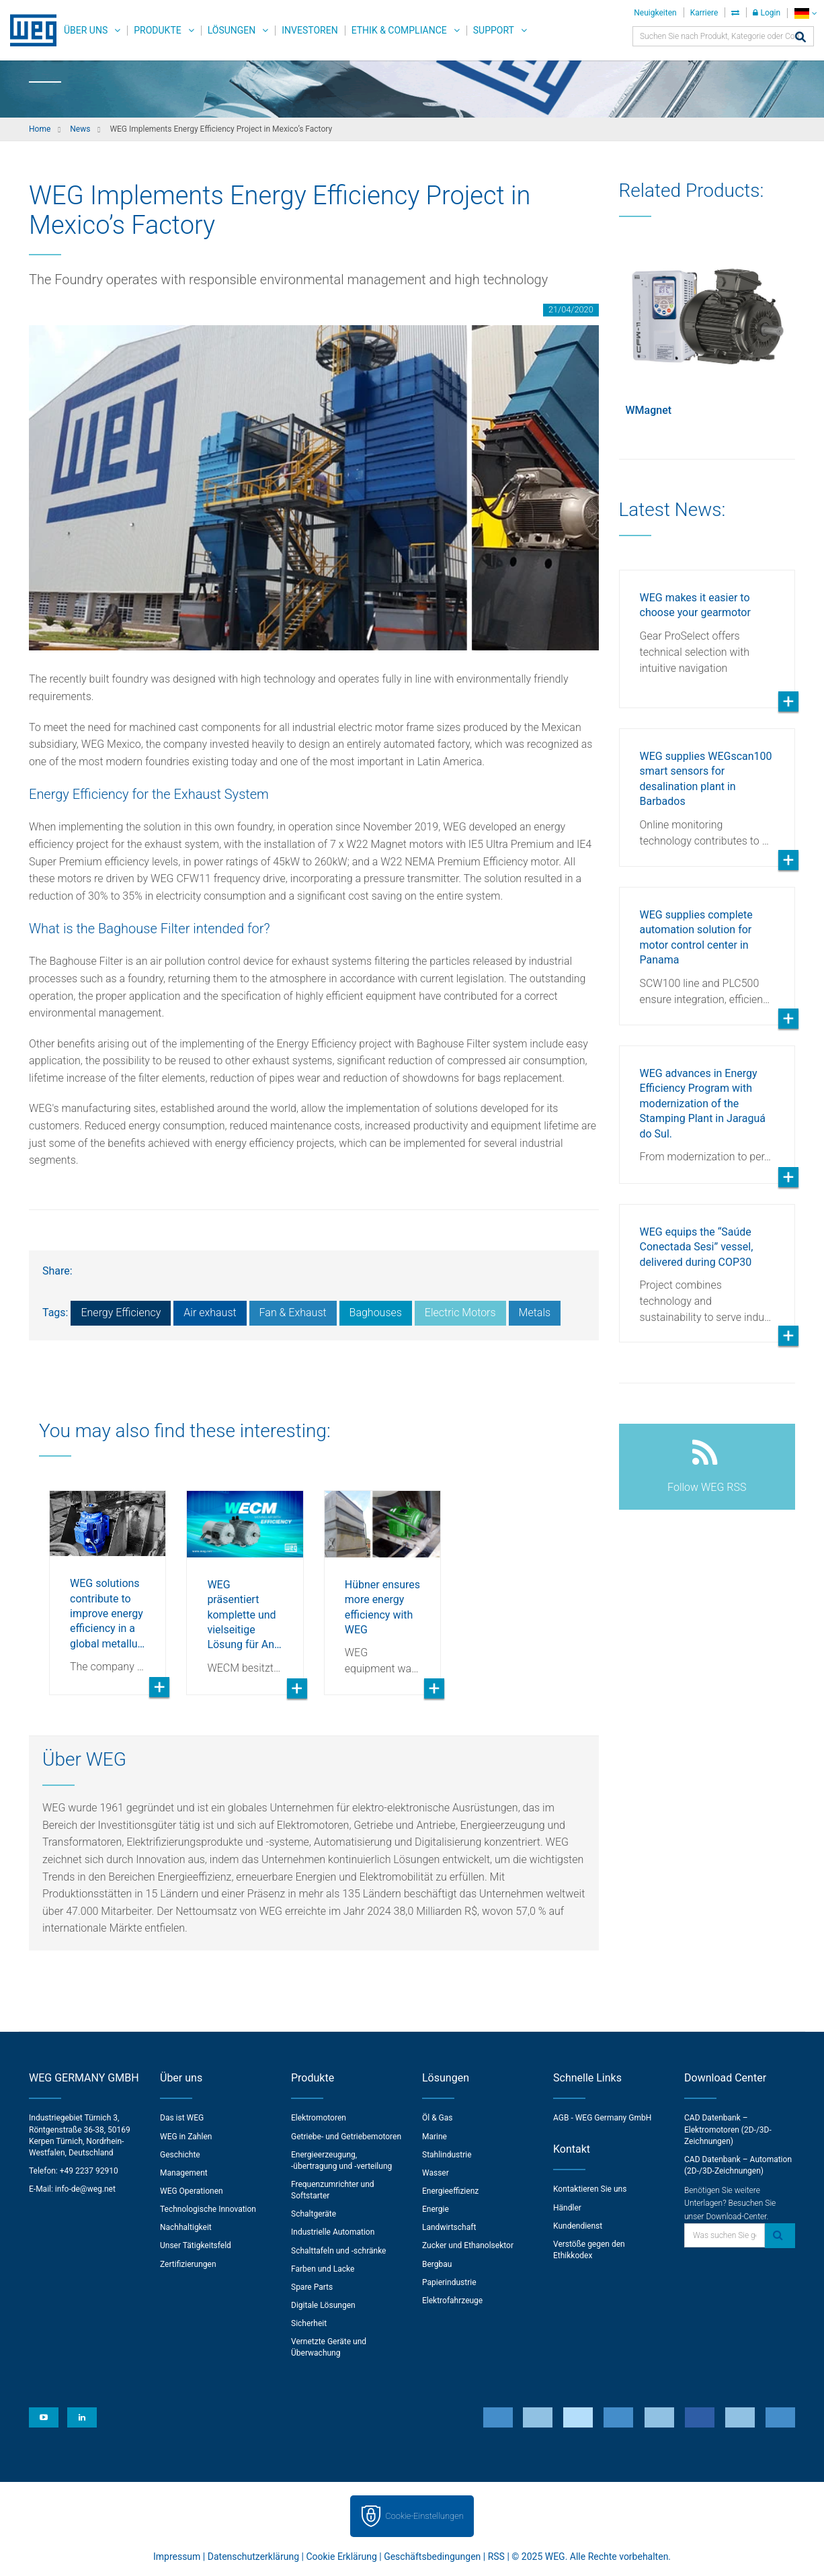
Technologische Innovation (208, 2209)
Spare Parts (312, 2287)
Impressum (176, 2556)
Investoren (309, 30)
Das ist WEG (182, 2117)
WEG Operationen (191, 2191)
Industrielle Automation (332, 2232)
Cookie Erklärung (341, 2556)
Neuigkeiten (655, 12)
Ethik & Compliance (399, 30)
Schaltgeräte (313, 2214)
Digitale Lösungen (323, 2305)
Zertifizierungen (188, 2264)
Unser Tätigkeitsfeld (195, 2245)
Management (184, 2173)
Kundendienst (577, 2226)
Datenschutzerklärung (253, 2556)
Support (493, 30)
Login (766, 12)
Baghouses (375, 1312)
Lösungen (232, 30)
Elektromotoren (318, 2117)
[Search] (800, 38)
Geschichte (180, 2154)
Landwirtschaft (449, 2227)
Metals (535, 1312)
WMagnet (649, 410)
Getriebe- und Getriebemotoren (346, 2136)
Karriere (704, 12)
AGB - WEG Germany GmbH (602, 2117)
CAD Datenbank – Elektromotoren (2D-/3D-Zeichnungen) (728, 2129)
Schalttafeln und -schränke (338, 2251)
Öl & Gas (437, 2117)
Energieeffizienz (450, 2191)
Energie (435, 2209)
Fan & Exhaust (293, 1312)
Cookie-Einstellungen (424, 2516)
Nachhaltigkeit (186, 2227)
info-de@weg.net (85, 2189)
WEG (28, 30)
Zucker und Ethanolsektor (467, 2245)
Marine (434, 2136)
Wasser (435, 2173)
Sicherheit (309, 2323)
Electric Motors (460, 1312)
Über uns (86, 30)
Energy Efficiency (121, 1312)
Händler (567, 2208)
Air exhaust (209, 1312)
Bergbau (437, 2264)
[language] (805, 13)
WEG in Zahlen (186, 2136)
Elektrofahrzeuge (452, 2300)
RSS (496, 2556)
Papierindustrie (449, 2282)
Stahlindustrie (447, 2154)
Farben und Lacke (322, 2269)
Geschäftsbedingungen (432, 2556)
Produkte (157, 30)
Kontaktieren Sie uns (589, 2189)
